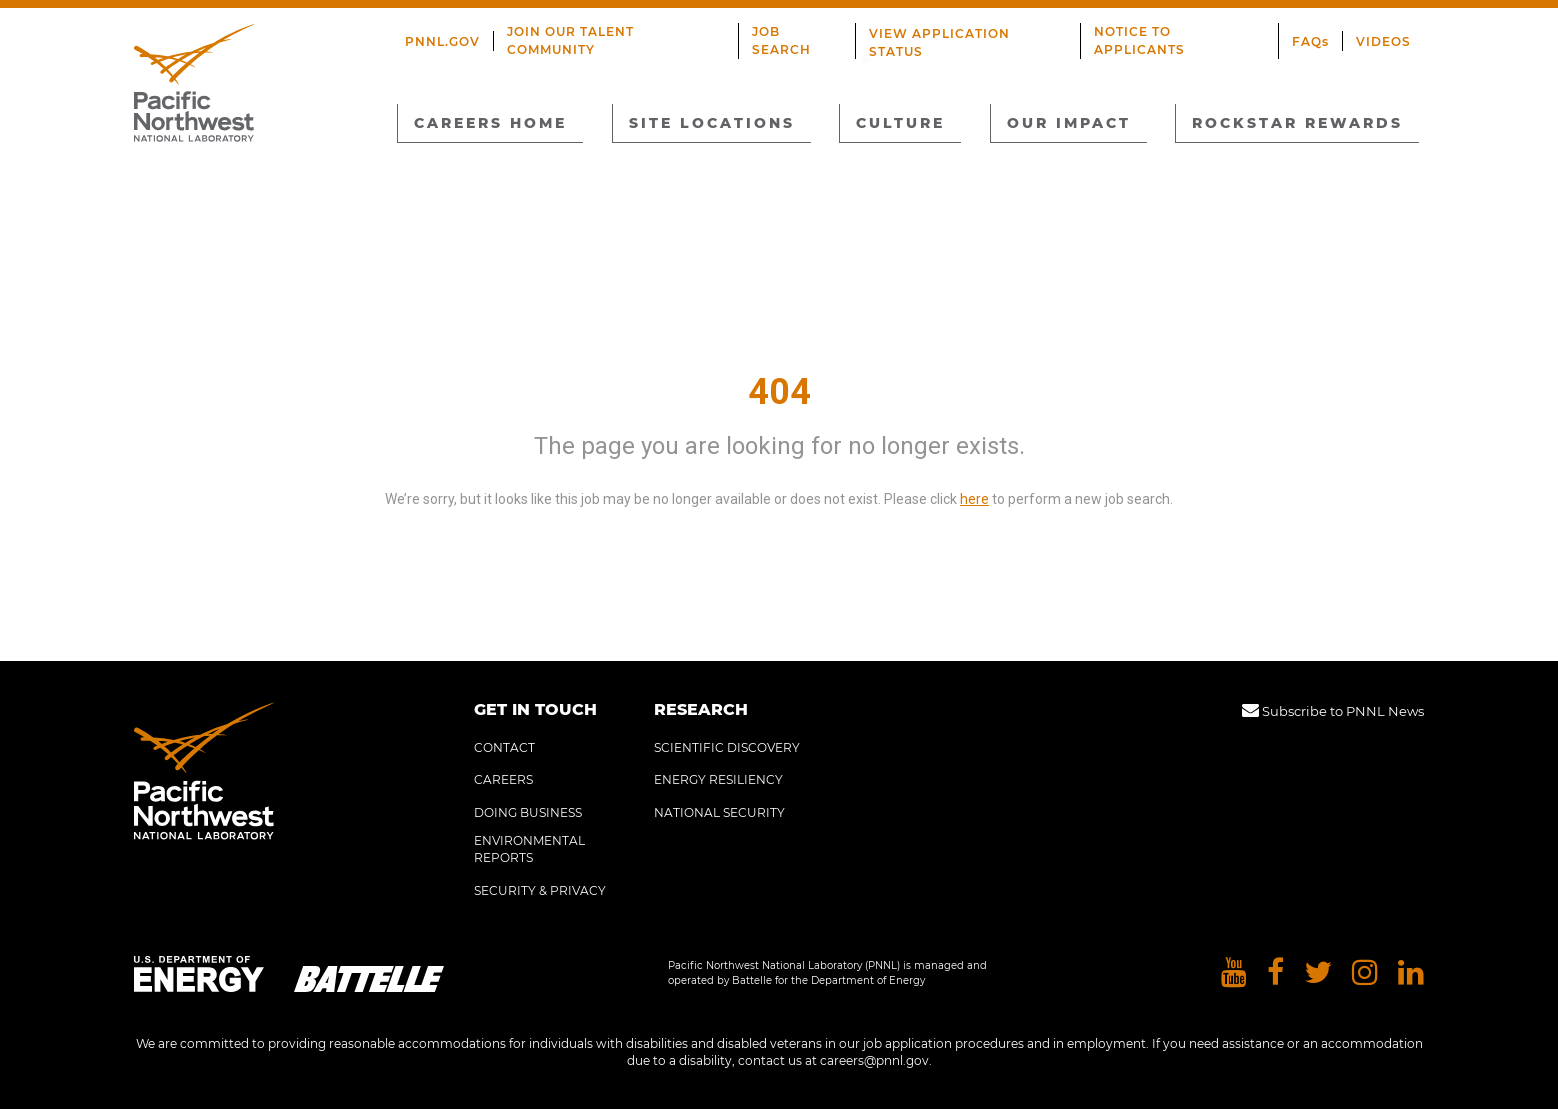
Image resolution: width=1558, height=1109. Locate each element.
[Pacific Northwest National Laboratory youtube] (1234, 973)
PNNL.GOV (442, 41)
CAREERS (503, 779)
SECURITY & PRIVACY (540, 890)
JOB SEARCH (781, 40)
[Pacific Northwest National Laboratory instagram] (1365, 973)
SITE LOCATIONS (712, 123)
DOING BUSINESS (528, 812)
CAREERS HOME (490, 123)
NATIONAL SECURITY (719, 812)
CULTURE (900, 123)
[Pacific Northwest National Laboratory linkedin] (1411, 973)
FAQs (1310, 41)
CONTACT (504, 747)
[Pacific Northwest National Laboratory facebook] (1275, 973)
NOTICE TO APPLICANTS (1139, 40)
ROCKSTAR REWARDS (1297, 123)
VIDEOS (1383, 41)
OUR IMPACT (1069, 123)
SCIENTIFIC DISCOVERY (727, 747)
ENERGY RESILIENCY (718, 779)
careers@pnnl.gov (874, 1060)
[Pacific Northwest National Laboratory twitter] (1318, 973)
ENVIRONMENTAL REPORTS (529, 849)
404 (779, 392)
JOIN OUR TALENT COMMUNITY (570, 40)
